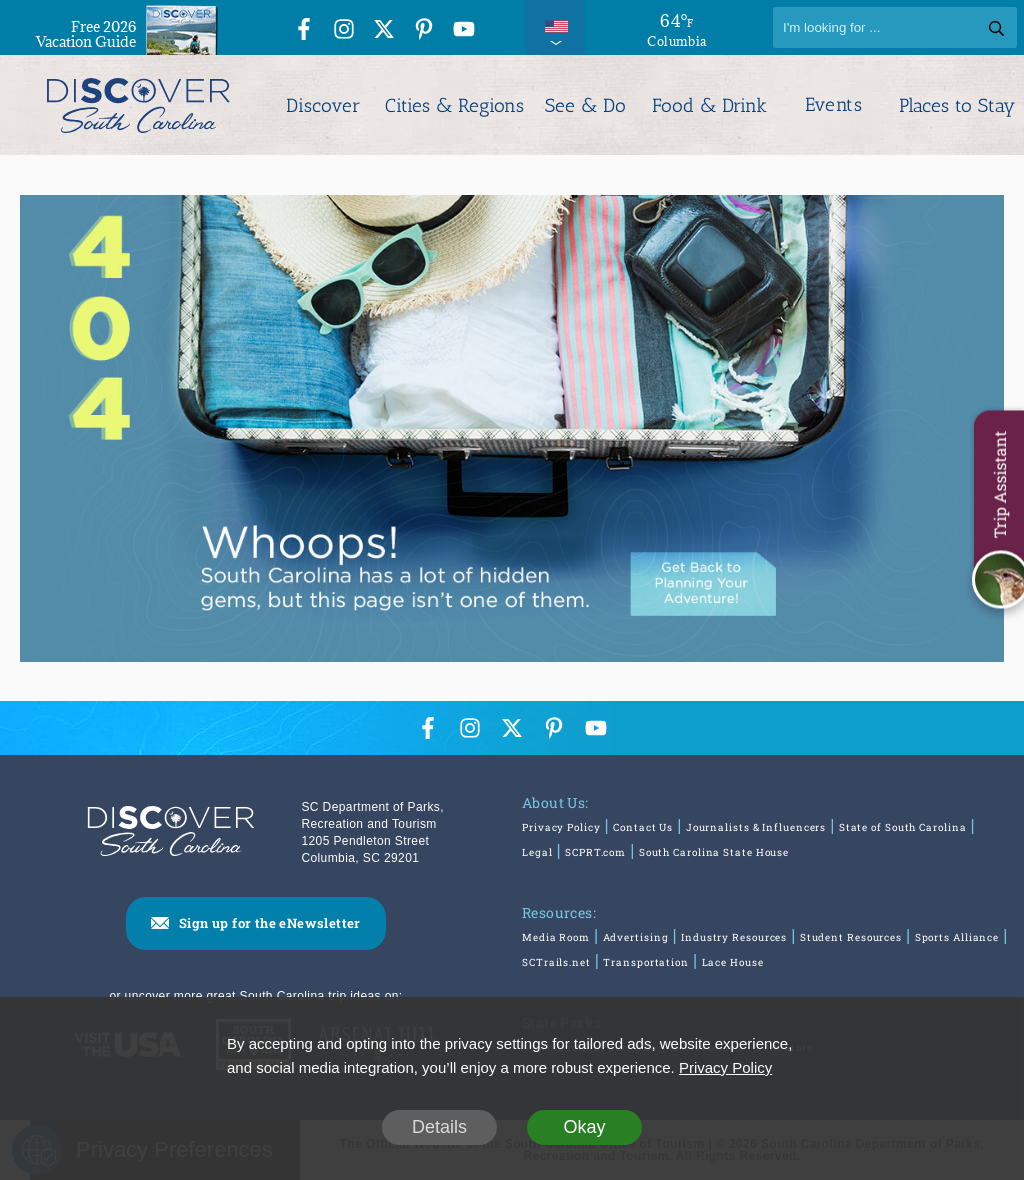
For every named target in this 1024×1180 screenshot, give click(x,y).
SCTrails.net (556, 962)
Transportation (646, 962)
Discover (323, 105)
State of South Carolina (903, 827)
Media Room (556, 937)
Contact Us (643, 827)
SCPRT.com (595, 852)
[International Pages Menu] (555, 27)
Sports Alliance (957, 937)
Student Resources (851, 937)
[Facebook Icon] (304, 30)
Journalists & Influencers (756, 827)
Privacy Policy (561, 827)
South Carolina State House (714, 852)
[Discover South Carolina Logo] (138, 105)
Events (833, 105)
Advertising (636, 937)
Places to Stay (957, 105)
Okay (584, 1127)
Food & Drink (709, 105)
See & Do (585, 105)
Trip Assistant (999, 485)
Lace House (733, 962)
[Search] (895, 27)
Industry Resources (734, 937)
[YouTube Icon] (464, 30)
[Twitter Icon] (384, 30)
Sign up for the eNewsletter (270, 923)
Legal (537, 852)
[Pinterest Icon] (424, 30)
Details (439, 1127)
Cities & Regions (454, 105)
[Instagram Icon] (344, 30)
